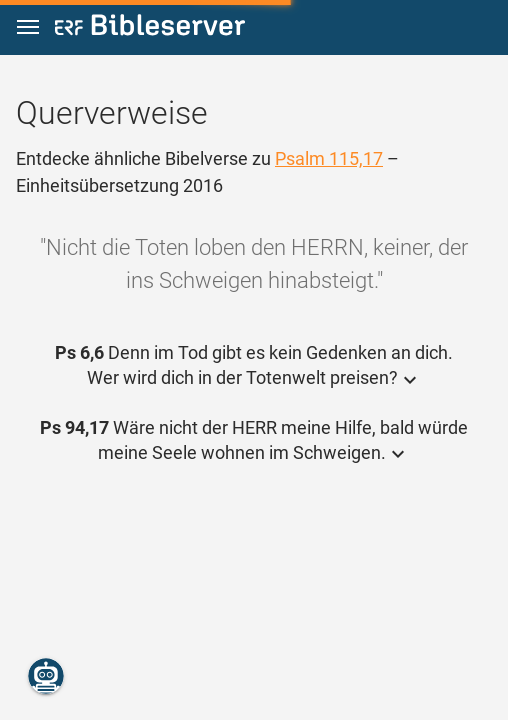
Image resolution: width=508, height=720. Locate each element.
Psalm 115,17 (329, 158)
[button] (28, 27)
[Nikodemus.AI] (46, 676)
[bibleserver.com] (150, 28)
